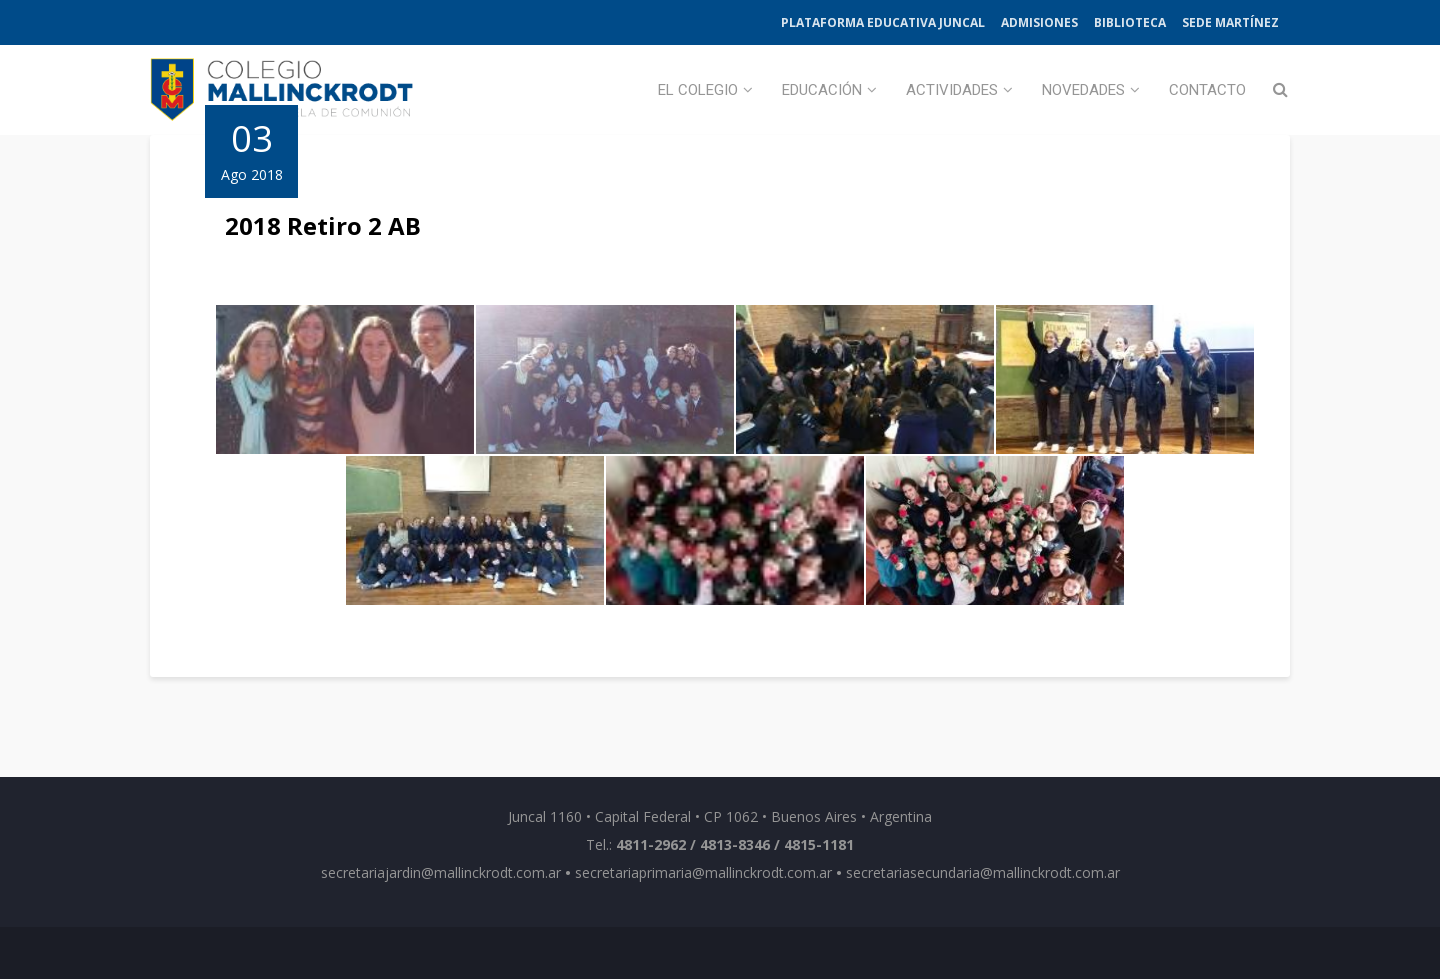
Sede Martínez (1230, 22)
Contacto (1207, 90)
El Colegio (698, 90)
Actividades (952, 90)
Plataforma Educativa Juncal (883, 22)
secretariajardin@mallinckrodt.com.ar (441, 872)
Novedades (1083, 90)
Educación (822, 90)
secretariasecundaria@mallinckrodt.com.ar (983, 872)
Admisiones (1039, 22)
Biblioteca (1130, 22)
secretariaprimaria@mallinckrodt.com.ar (703, 872)
